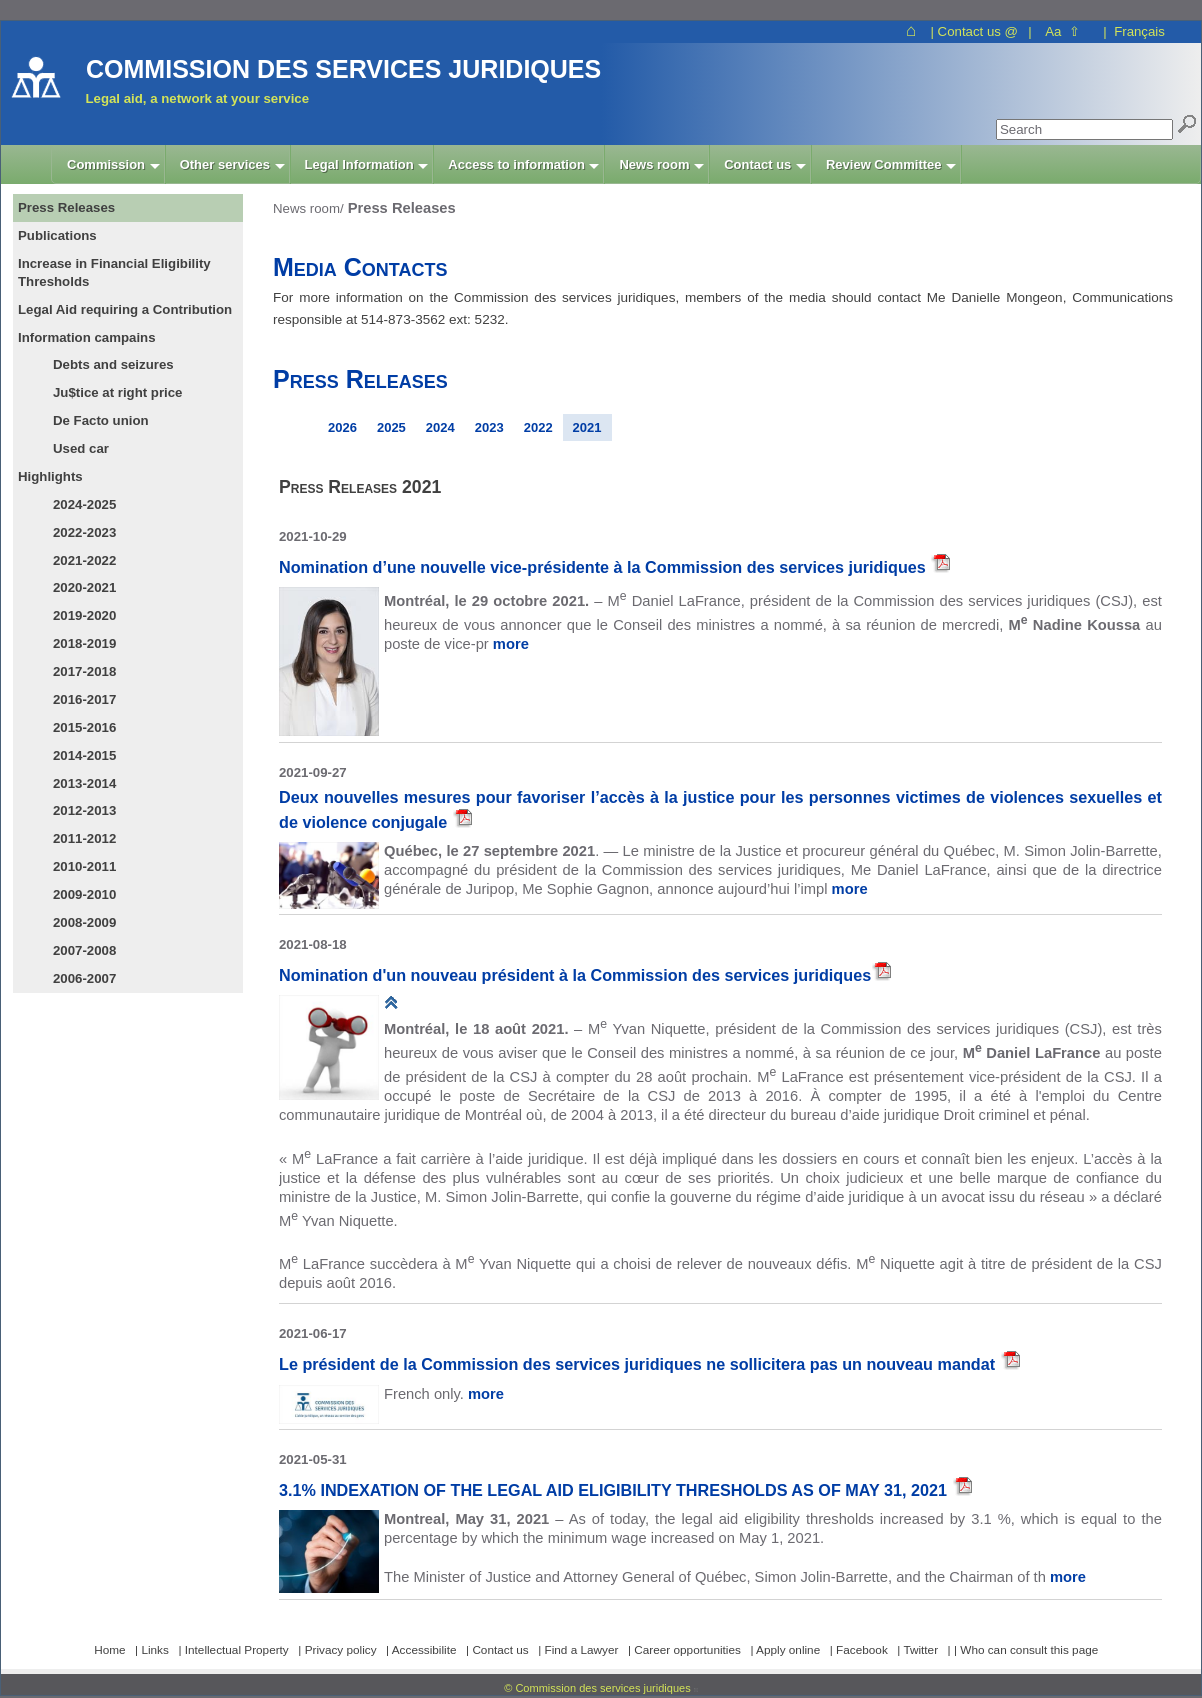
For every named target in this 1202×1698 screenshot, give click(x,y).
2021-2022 (84, 560)
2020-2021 (84, 587)
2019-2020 (84, 615)
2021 (587, 427)
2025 (391, 427)
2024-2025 (84, 504)
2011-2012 (84, 838)
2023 (489, 427)
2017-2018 (84, 671)
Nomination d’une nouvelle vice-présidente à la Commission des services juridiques (604, 567)
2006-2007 (84, 978)
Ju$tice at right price (117, 392)
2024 (440, 427)
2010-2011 (84, 866)
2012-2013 (84, 810)
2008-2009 (84, 922)
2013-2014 (84, 783)
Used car (81, 448)
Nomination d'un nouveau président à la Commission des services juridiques (575, 975)
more (511, 644)
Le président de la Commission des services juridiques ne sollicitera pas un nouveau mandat (639, 1364)
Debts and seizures (113, 364)
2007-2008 (84, 950)
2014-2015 (84, 755)
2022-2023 (84, 532)
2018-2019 (84, 643)
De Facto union (101, 420)
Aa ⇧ (1062, 31)
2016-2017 (84, 699)
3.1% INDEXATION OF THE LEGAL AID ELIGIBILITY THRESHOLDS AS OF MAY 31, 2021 (615, 1490)
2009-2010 (84, 894)
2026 (342, 427)
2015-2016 (84, 727)
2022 (538, 427)
